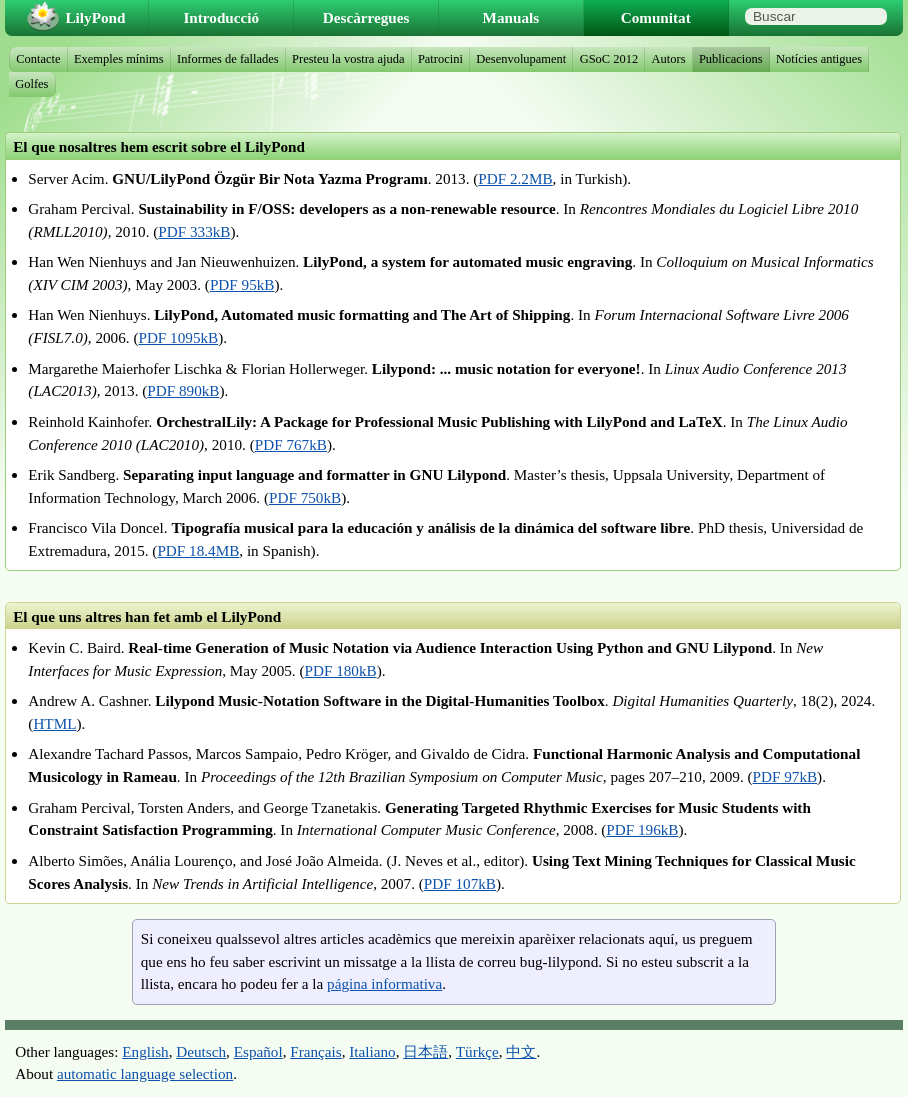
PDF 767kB (291, 444)
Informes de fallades (228, 59)
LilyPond (95, 17)
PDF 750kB (305, 497)
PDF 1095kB (178, 337)
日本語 (425, 1051)
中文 (521, 1051)
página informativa (384, 983)
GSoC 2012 (609, 59)
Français (315, 1051)
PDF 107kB (460, 883)
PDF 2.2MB (515, 178)
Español (258, 1051)
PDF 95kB (242, 284)
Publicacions (731, 59)
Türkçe (477, 1051)
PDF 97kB (785, 776)
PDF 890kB (183, 390)
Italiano (372, 1051)
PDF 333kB (194, 231)
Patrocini (440, 59)
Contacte (38, 59)
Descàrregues (366, 17)
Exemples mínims (119, 59)
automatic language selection (145, 1073)
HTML (54, 723)
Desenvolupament (521, 59)
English (145, 1051)
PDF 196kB (642, 829)
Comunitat (656, 17)
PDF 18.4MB (198, 550)
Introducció (221, 17)
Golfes (31, 84)
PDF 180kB (341, 670)
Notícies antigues (819, 59)
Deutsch (201, 1051)
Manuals (511, 17)
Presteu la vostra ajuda (348, 59)
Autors (669, 59)
